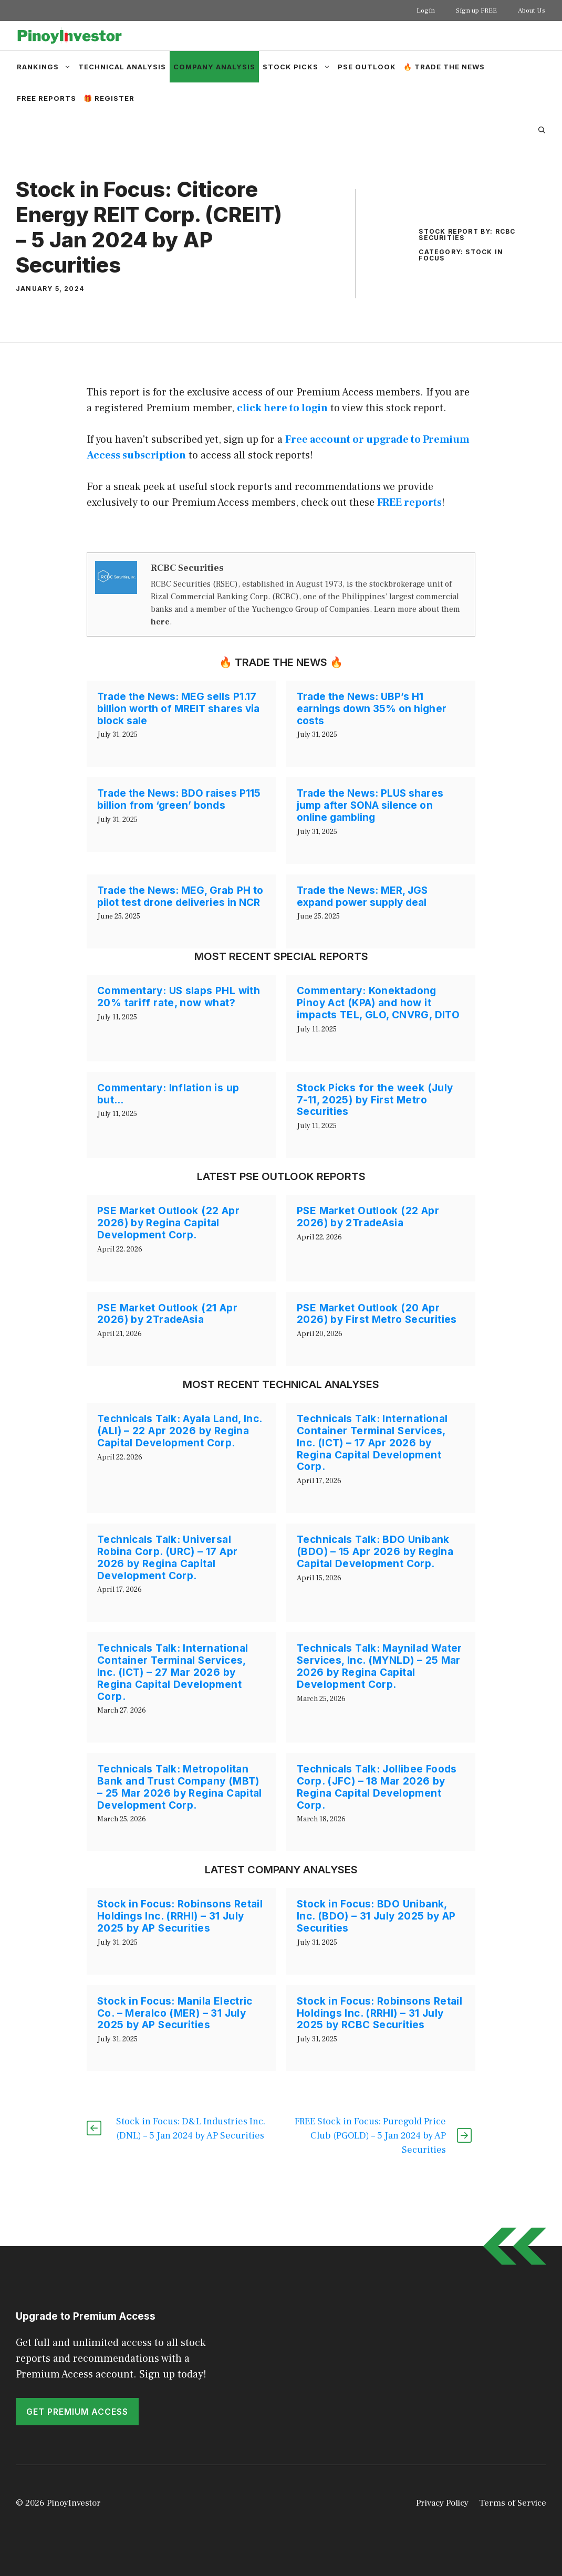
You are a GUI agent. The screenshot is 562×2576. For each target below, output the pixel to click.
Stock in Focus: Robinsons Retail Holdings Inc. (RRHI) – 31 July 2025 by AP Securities (180, 1916)
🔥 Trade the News (444, 66)
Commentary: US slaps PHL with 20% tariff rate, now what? (178, 997)
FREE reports (409, 502)
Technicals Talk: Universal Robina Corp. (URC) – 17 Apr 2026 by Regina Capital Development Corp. (167, 1557)
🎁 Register (109, 98)
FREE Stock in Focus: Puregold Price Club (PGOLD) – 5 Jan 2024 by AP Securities (370, 2135)
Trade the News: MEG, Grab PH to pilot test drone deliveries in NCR (180, 896)
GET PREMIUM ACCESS (77, 2411)
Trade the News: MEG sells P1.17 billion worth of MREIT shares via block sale (178, 709)
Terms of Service (512, 2503)
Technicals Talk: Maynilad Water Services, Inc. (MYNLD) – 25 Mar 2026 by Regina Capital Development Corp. (379, 1666)
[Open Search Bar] (542, 129)
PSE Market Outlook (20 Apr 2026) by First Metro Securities (377, 1314)
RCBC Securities (187, 568)
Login (426, 10)
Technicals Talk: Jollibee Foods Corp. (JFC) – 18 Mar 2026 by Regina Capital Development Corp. (377, 1787)
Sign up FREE (476, 10)
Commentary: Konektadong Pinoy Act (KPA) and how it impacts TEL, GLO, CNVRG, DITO (378, 1003)
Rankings (46, 66)
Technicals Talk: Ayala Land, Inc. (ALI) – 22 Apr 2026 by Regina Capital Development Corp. (179, 1431)
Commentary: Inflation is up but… (168, 1094)
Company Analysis (214, 66)
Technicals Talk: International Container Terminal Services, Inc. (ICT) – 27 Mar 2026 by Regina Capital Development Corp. (172, 1672)
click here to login (282, 408)
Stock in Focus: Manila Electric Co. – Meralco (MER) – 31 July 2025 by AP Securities (175, 2013)
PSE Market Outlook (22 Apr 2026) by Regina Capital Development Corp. (168, 1223)
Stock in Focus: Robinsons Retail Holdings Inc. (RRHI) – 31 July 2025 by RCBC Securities (379, 2013)
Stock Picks (298, 66)
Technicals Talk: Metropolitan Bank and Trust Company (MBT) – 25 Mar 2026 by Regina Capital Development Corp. (179, 1787)
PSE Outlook (367, 66)
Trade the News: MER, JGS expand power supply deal (362, 896)
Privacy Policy (442, 2503)
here (160, 622)
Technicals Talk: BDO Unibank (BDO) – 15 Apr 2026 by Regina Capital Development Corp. (375, 1552)
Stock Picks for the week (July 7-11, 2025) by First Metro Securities (375, 1100)
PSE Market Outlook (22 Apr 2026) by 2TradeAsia (368, 1217)
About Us (531, 10)
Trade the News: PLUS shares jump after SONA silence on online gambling (370, 805)
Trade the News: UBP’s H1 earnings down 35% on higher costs (371, 709)
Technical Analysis (122, 66)
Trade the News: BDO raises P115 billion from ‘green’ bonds (179, 799)
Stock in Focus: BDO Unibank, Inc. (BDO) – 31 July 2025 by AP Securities (376, 1916)
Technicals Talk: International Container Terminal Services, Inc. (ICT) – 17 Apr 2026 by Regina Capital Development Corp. (372, 1443)
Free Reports (46, 98)
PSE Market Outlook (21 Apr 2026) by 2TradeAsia (167, 1314)
